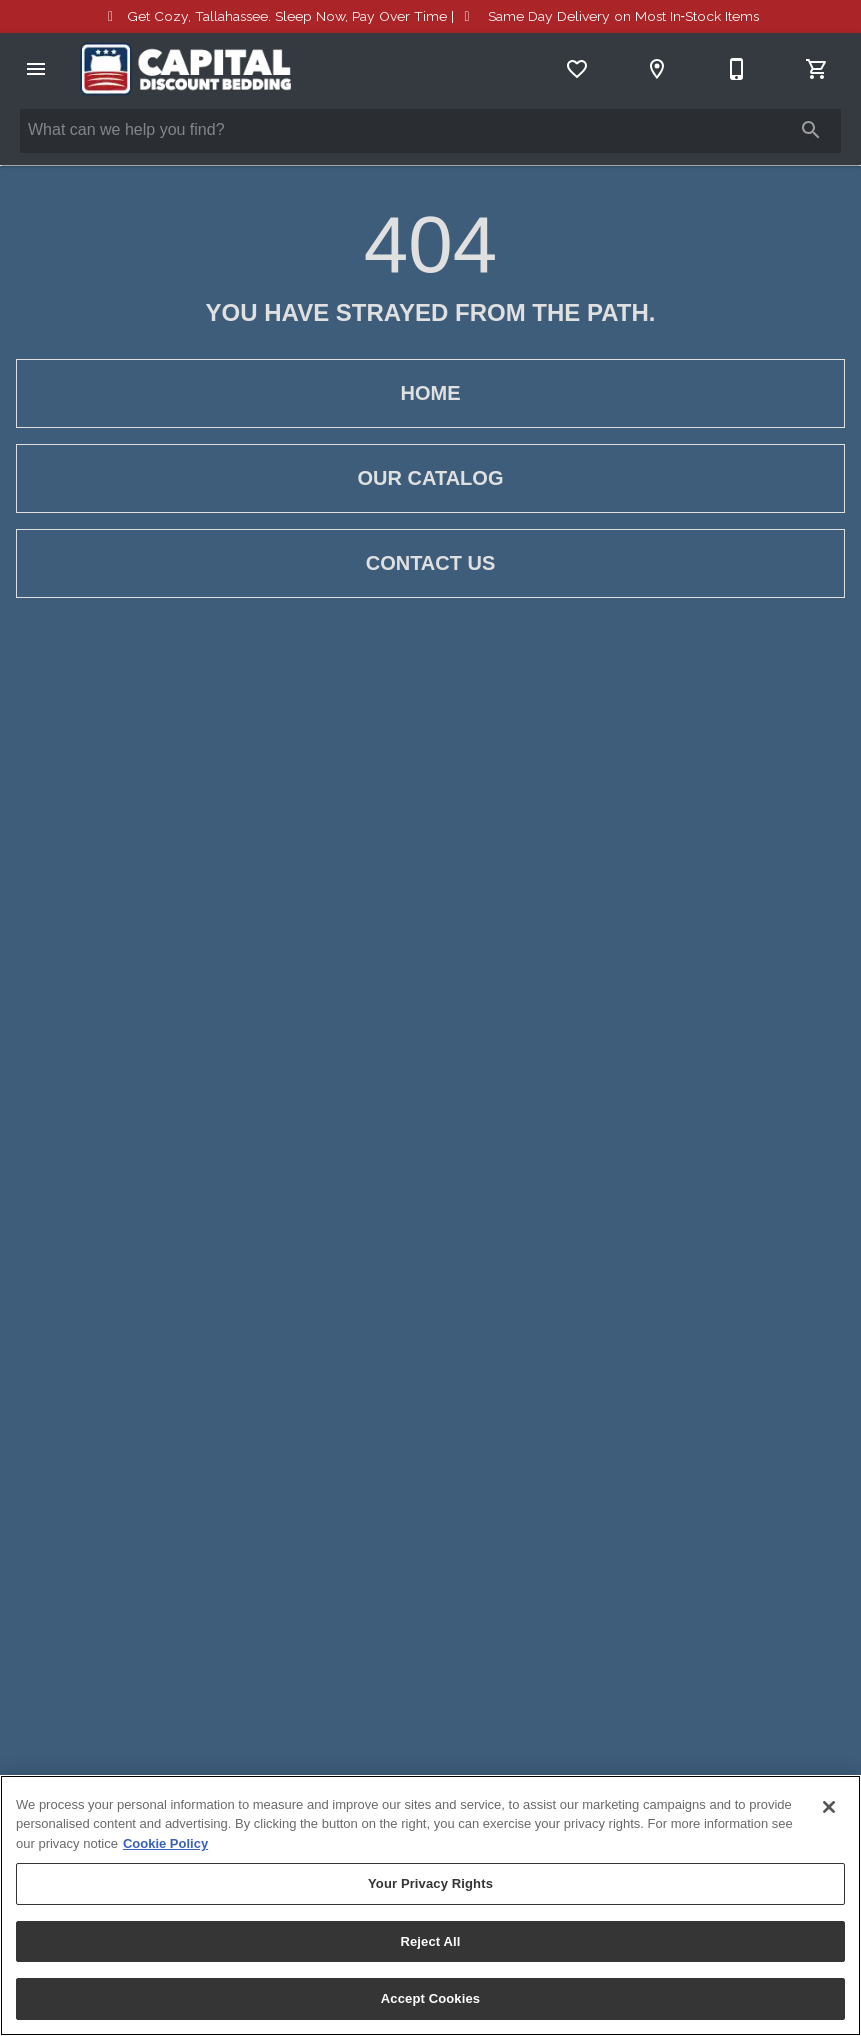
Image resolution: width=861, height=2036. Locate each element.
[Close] (829, 1807)
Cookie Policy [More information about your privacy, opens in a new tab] (165, 1843)
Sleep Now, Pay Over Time (287, 16)
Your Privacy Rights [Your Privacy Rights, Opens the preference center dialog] (430, 1883)
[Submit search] (811, 130)
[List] (577, 69)
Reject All (430, 1941)
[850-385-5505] (737, 69)
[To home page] (185, 69)
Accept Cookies (430, 1998)
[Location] (657, 69)
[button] (36, 69)
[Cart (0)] (817, 69)
